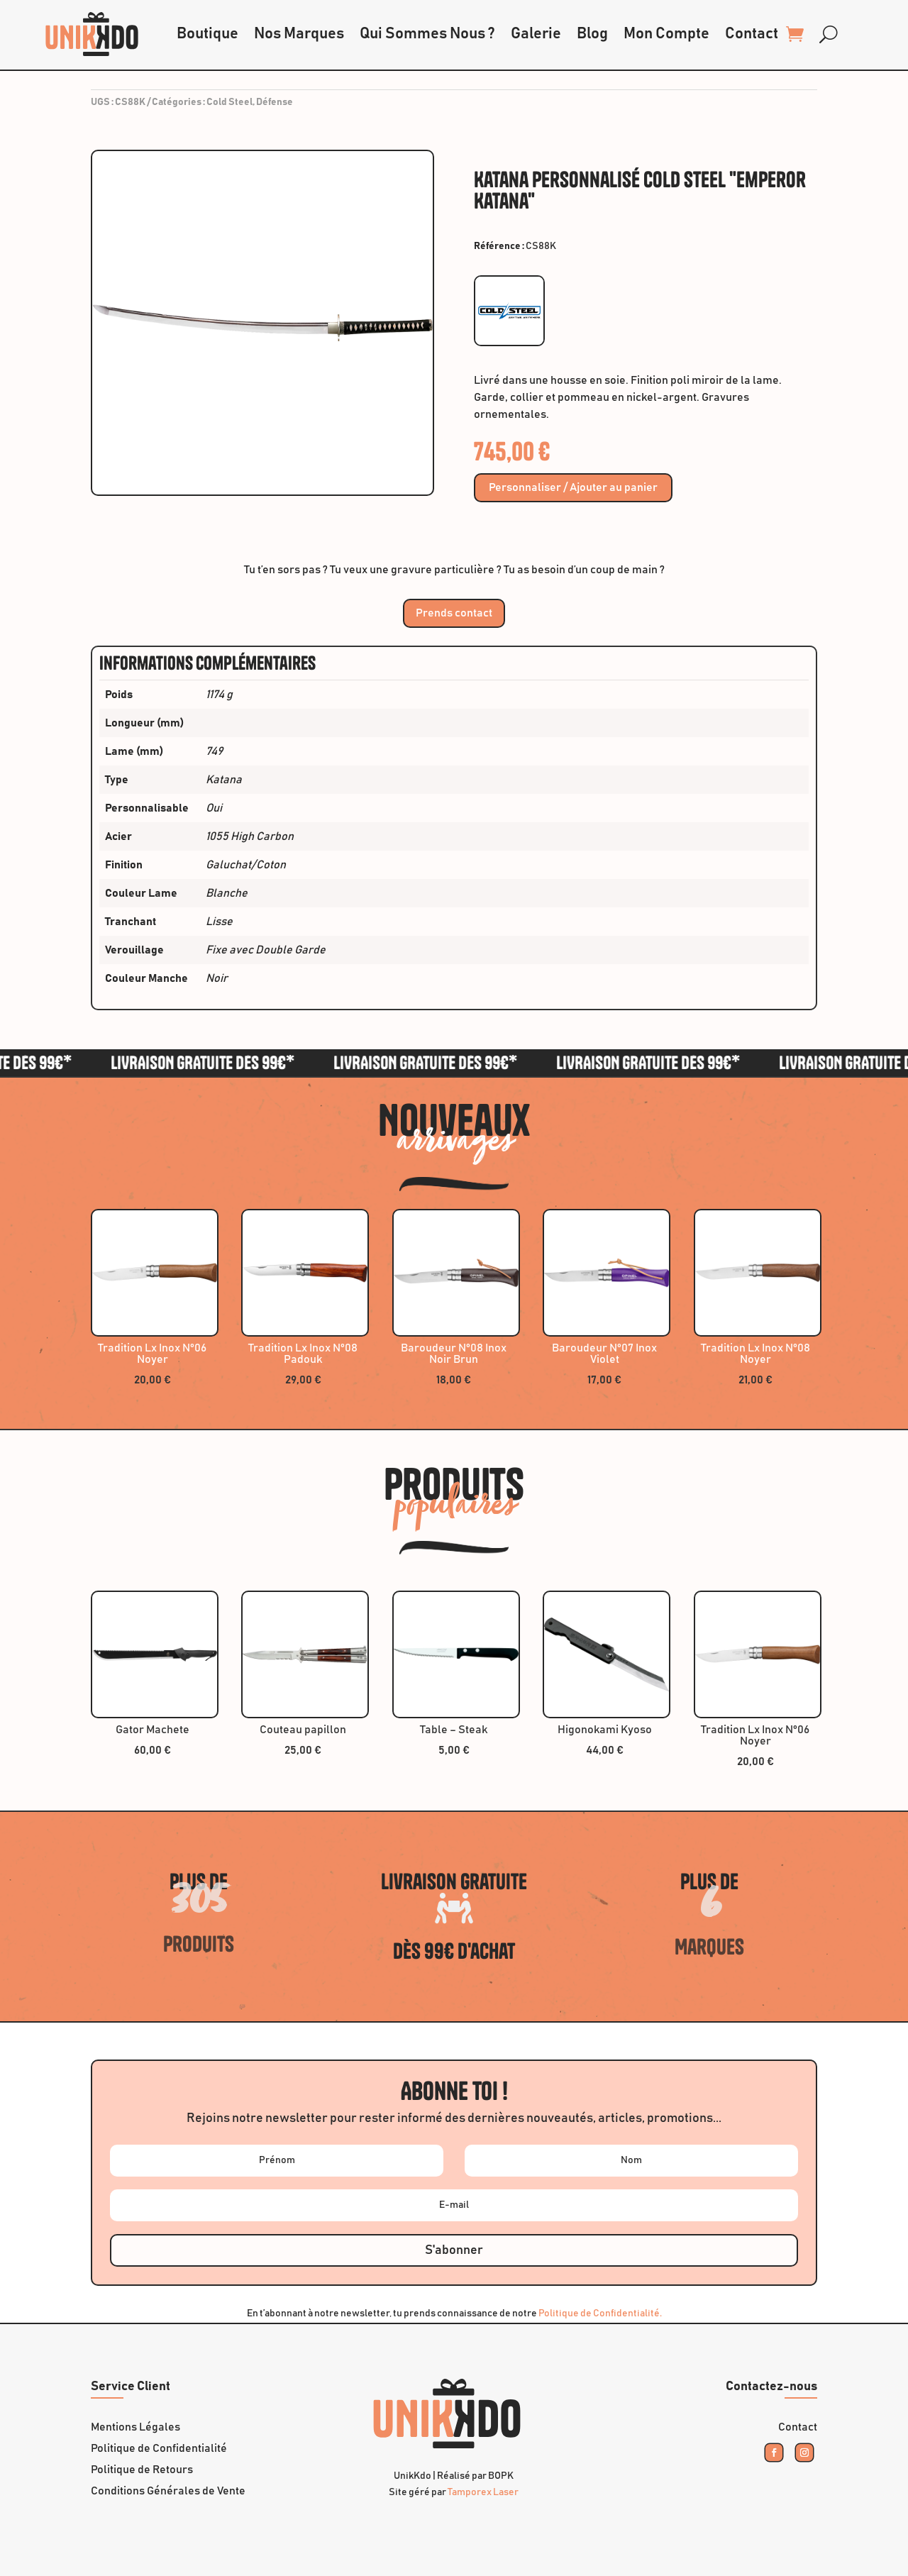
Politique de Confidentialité (159, 2448)
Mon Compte (666, 34)
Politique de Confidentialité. (600, 2313)
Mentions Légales (135, 2427)
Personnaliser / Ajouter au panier (573, 488)
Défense (274, 102)
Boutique (207, 34)
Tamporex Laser (483, 2492)
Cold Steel (229, 102)
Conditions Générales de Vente (168, 2491)
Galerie (536, 34)
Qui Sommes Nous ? (427, 34)
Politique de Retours (142, 2470)
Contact (751, 34)
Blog (592, 34)
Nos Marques (299, 34)
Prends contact (454, 613)
